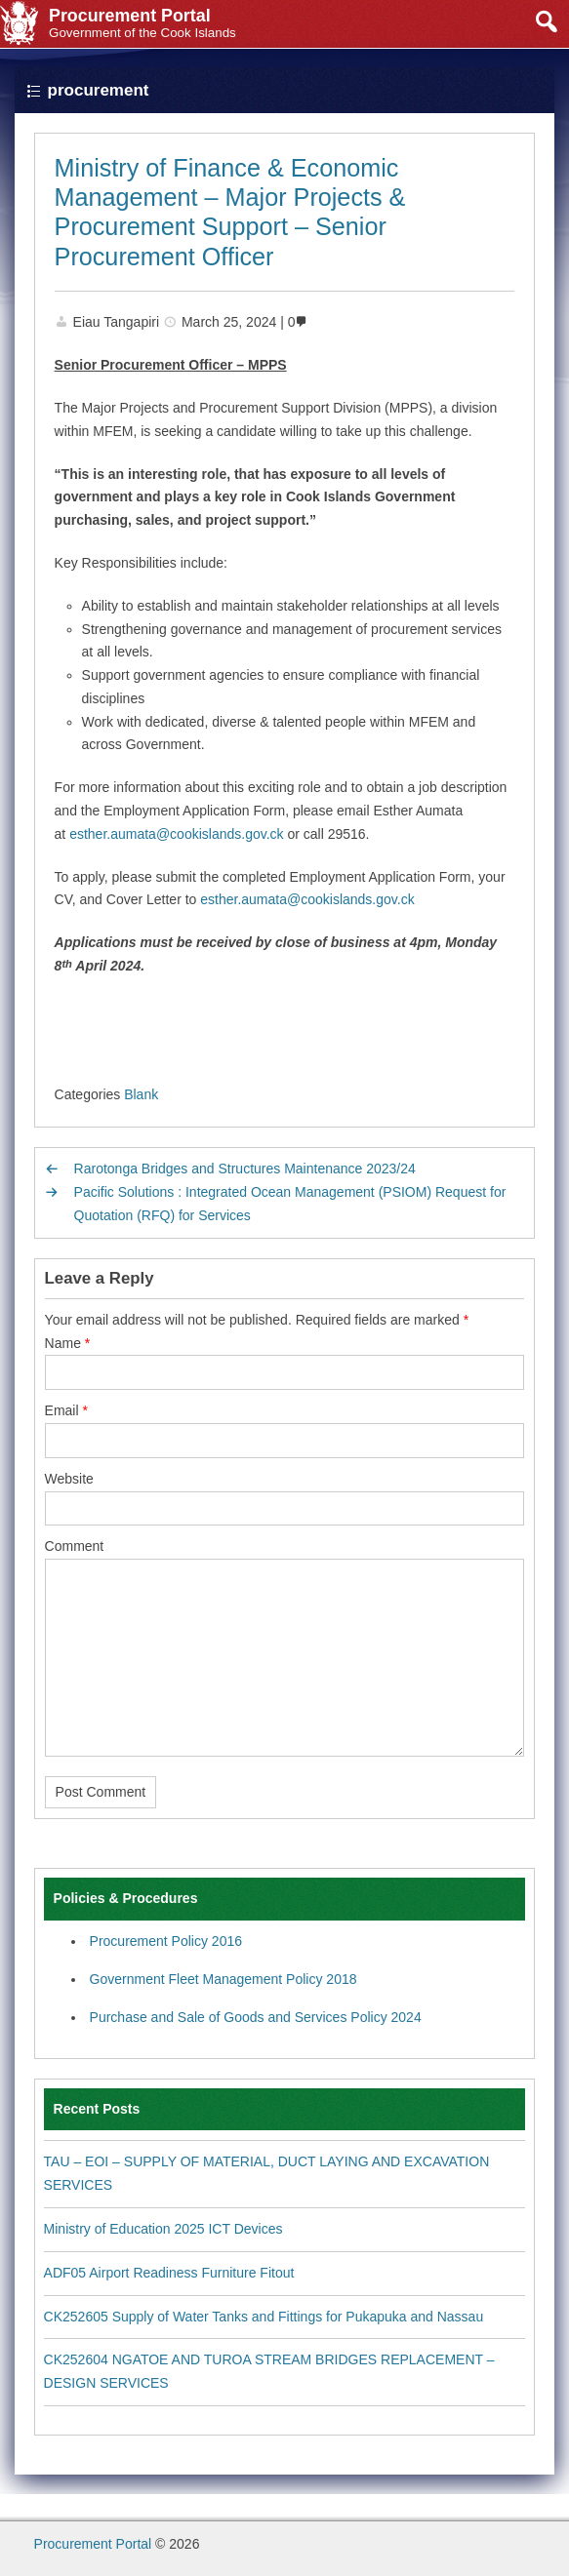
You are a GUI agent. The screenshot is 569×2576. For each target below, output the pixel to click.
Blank (141, 1094)
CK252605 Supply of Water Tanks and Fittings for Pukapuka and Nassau (264, 2316)
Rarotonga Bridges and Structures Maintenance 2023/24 (245, 1168)
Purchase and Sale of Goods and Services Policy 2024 (256, 2017)
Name (68, 1343)
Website (69, 1478)
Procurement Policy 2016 (166, 1941)
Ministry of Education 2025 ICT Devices (163, 2229)
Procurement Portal (93, 2544)
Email (66, 1410)
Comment (74, 1546)
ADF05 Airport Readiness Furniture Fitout (169, 2272)
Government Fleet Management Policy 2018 (223, 1979)
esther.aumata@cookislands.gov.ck (176, 834)
